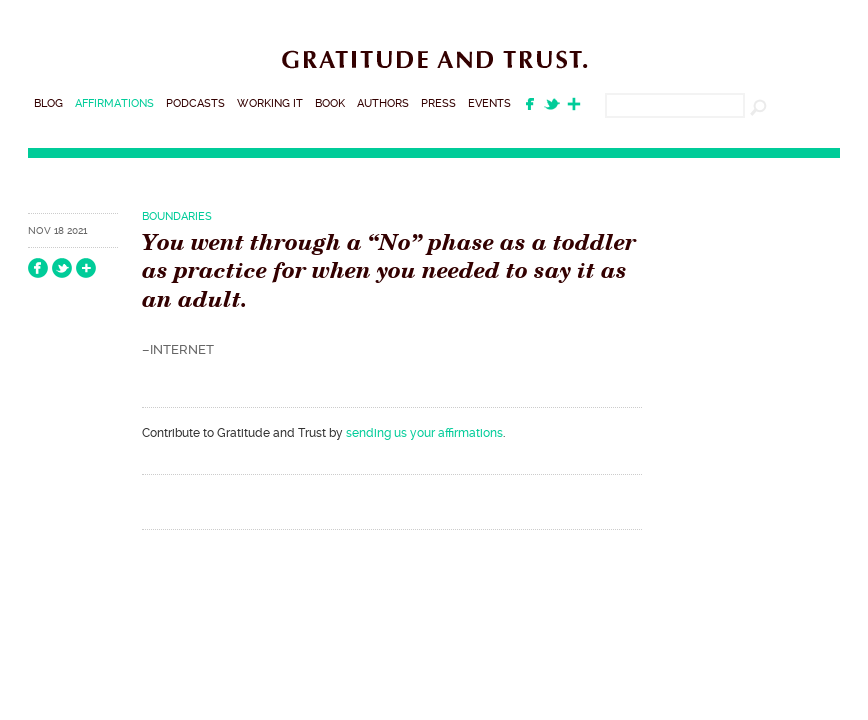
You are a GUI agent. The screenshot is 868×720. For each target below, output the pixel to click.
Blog (48, 103)
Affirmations (114, 103)
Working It (270, 103)
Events (489, 103)
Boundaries (177, 216)
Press (438, 103)
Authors (383, 103)
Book (330, 103)
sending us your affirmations (424, 433)
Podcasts (195, 103)
